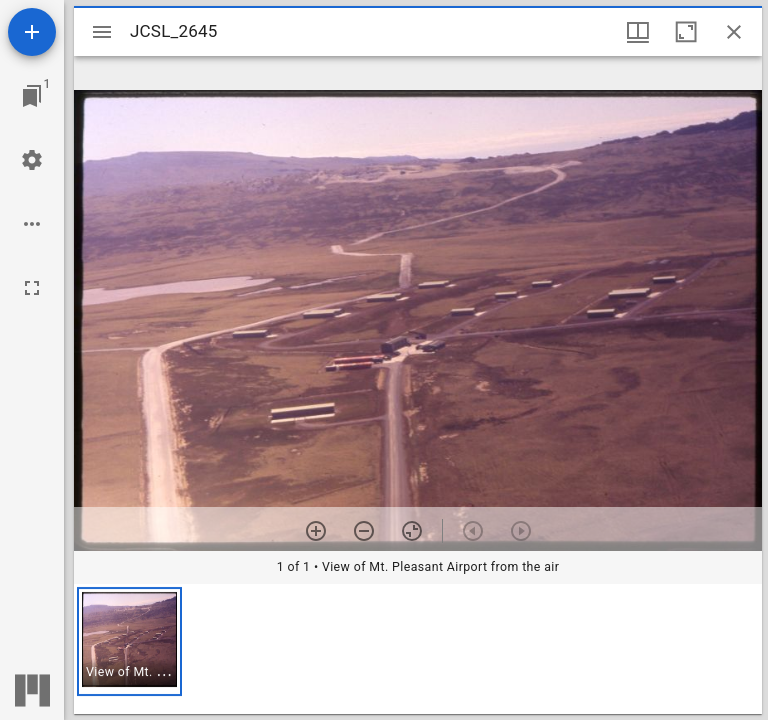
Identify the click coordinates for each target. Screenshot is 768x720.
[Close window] (734, 32)
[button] (129, 641)
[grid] (418, 649)
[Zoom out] (364, 531)
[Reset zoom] (412, 531)
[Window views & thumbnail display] (638, 32)
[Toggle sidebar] (102, 32)
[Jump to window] (32, 96)
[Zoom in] (316, 531)
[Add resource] (32, 32)
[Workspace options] (32, 224)
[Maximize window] (686, 32)
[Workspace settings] (32, 160)
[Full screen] (32, 288)
